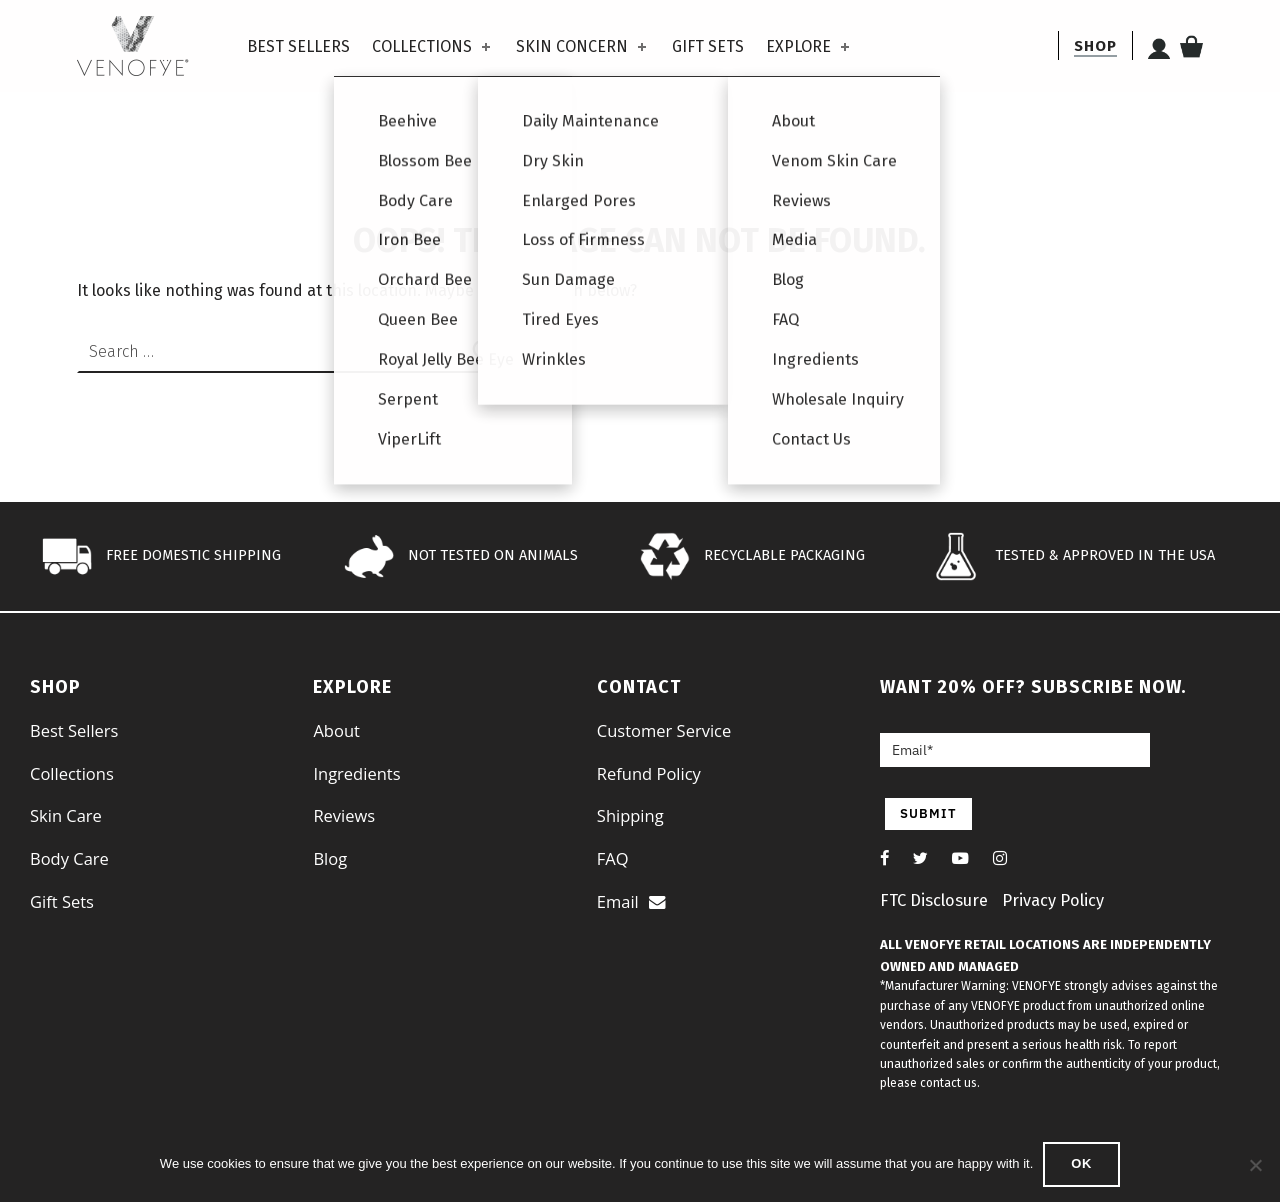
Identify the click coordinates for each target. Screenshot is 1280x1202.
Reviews (344, 815)
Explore (809, 46)
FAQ (613, 858)
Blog (330, 858)
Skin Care (66, 815)
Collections (433, 46)
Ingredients (356, 773)
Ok (1081, 1163)
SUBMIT (928, 813)
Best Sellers (298, 46)
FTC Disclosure (934, 900)
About (336, 730)
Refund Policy (649, 773)
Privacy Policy (1053, 900)
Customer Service (664, 730)
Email (631, 901)
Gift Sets (708, 46)
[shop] (1095, 46)
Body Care (69, 858)
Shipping (630, 815)
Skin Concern (583, 46)
